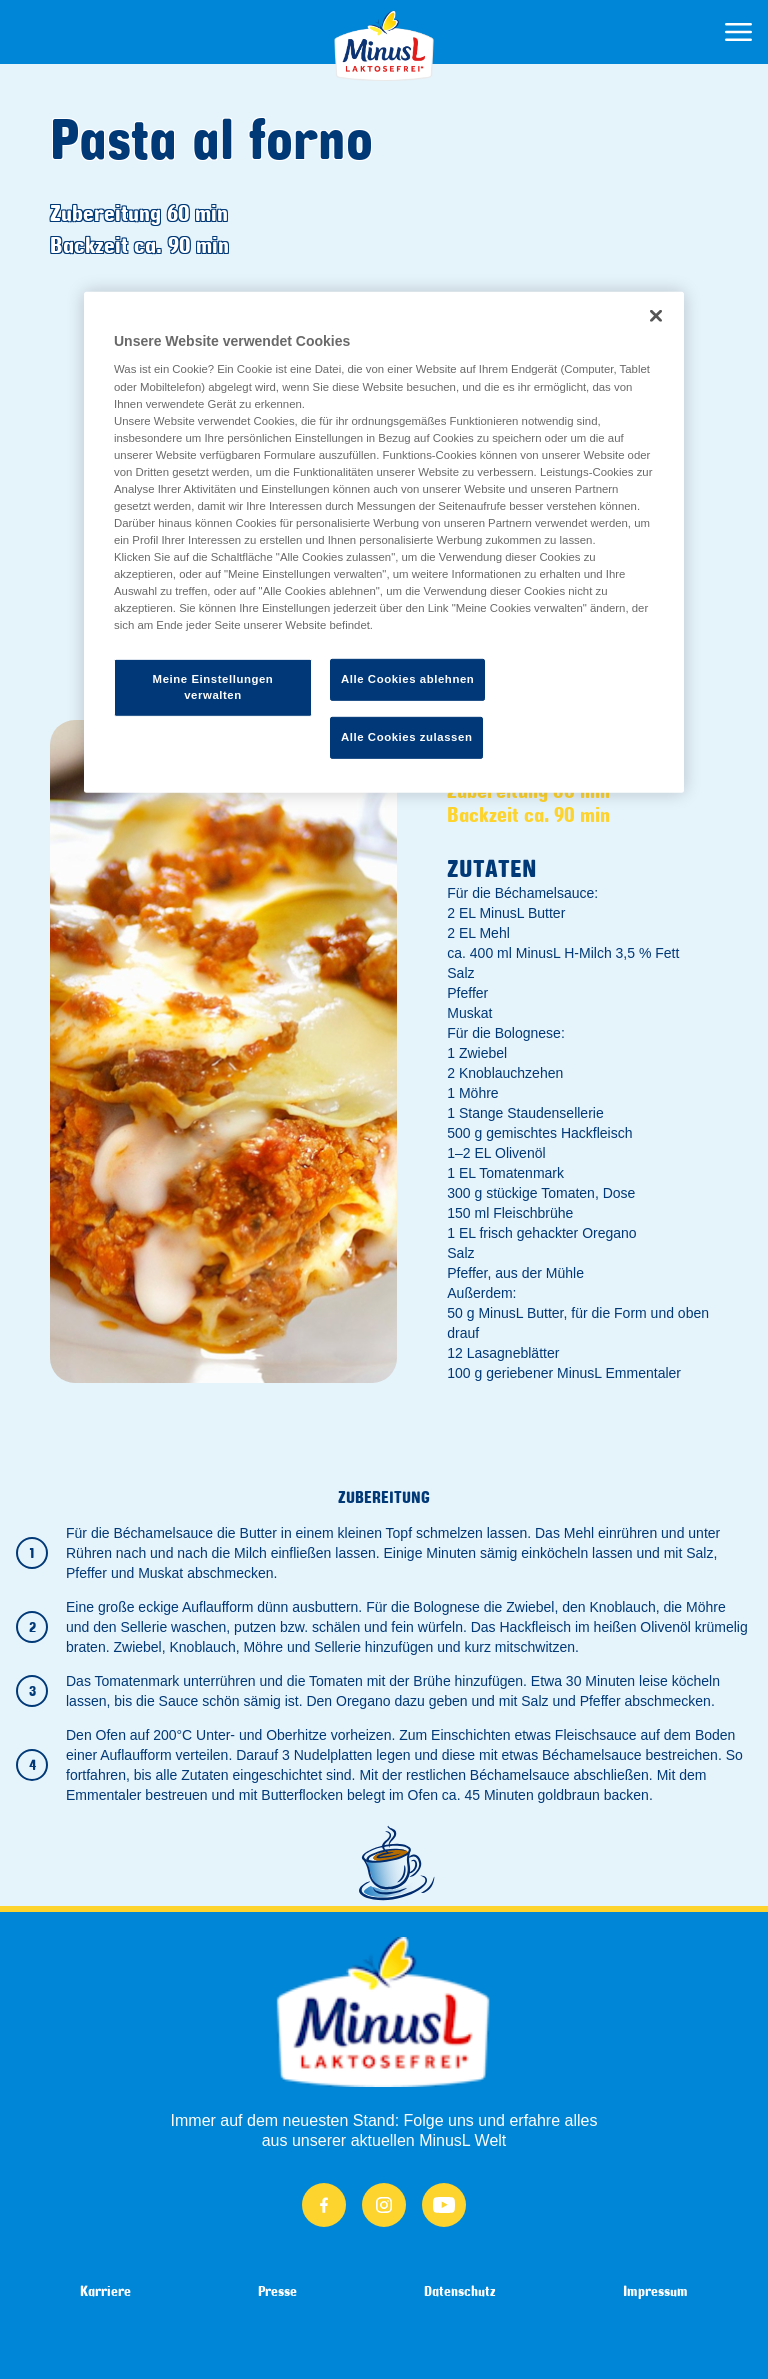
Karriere (105, 2291)
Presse (277, 2291)
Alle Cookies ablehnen (407, 679)
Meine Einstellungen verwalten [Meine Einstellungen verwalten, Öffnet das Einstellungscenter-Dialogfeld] (213, 687)
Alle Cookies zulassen (406, 737)
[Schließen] (656, 316)
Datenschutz (460, 2291)
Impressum (655, 2291)
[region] (384, 542)
